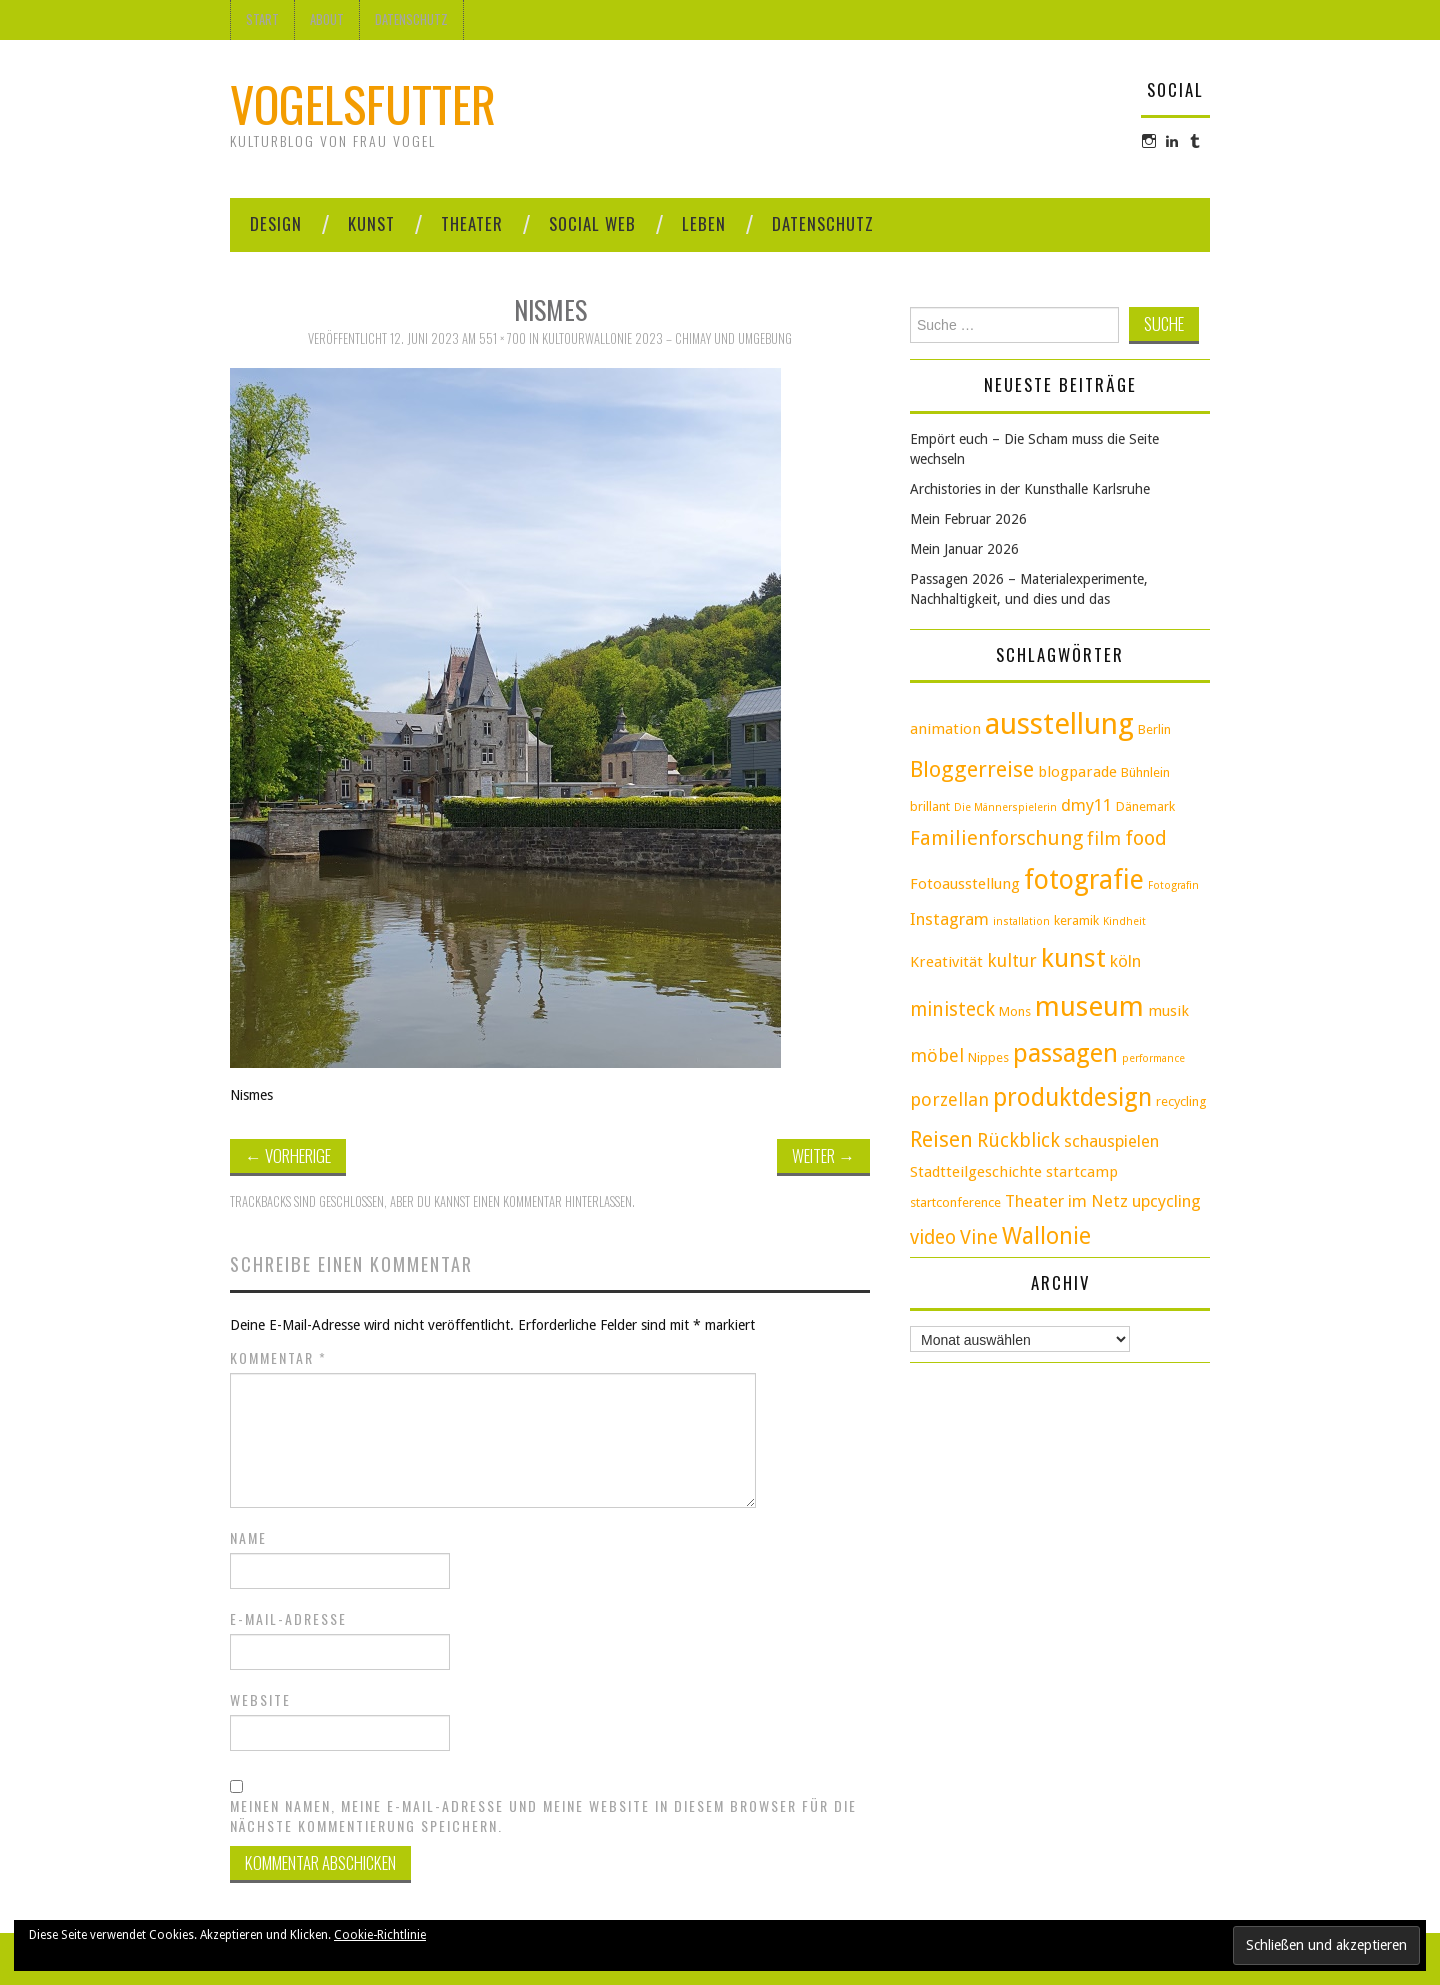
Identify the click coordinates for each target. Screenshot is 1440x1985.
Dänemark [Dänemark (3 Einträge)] (1145, 806)
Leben (704, 223)
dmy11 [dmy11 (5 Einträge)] (1086, 805)
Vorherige (288, 1155)
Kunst (371, 223)
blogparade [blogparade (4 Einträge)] (1077, 772)
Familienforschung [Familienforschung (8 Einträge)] (996, 838)
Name (248, 1538)
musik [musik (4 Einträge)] (1168, 1011)
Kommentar (278, 1358)
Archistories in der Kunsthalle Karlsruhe (1030, 489)
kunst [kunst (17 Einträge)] (1073, 957)
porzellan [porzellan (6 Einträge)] (949, 1099)
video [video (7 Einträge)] (933, 1237)
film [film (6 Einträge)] (1104, 838)
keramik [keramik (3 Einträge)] (1076, 920)
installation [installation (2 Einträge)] (1021, 921)
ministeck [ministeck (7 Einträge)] (952, 1009)
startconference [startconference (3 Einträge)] (955, 1202)
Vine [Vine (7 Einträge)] (979, 1237)
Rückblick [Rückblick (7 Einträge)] (1018, 1140)
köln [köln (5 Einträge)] (1125, 961)
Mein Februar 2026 (968, 519)
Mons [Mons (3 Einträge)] (1015, 1011)
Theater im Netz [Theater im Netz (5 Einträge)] (1066, 1201)
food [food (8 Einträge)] (1146, 838)
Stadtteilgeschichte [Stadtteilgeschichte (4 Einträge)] (976, 1172)
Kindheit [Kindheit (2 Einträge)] (1124, 921)
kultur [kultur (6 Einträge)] (1012, 960)
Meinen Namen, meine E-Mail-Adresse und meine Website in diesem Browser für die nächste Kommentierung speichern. (543, 1816)
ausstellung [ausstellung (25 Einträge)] (1059, 724)
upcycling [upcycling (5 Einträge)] (1166, 1201)
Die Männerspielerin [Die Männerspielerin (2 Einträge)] (1005, 807)
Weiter (823, 1155)
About (327, 19)
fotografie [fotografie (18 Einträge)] (1084, 879)
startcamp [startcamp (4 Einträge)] (1082, 1172)
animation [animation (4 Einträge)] (945, 729)
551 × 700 (502, 338)
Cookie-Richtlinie (380, 1935)
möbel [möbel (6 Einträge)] (937, 1055)
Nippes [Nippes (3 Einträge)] (988, 1057)
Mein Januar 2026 (964, 549)
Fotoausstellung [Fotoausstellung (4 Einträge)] (965, 884)
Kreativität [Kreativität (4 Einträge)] (946, 962)
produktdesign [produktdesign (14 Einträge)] (1072, 1097)
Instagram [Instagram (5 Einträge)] (949, 919)
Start (262, 19)
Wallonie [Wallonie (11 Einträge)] (1046, 1236)
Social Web (592, 223)
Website (260, 1700)
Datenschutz (411, 19)
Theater (472, 223)
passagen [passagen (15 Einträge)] (1065, 1053)
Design (276, 223)
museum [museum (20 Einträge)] (1089, 1006)
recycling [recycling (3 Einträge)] (1181, 1101)
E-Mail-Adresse (288, 1619)
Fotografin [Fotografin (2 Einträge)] (1173, 885)
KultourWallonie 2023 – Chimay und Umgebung (667, 338)
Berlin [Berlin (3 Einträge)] (1154, 729)
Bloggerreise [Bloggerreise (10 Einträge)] (972, 769)
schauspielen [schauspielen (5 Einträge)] (1111, 1141)
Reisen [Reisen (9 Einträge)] (941, 1139)
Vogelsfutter (363, 103)
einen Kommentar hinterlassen (552, 1201)
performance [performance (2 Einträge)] (1153, 1058)
